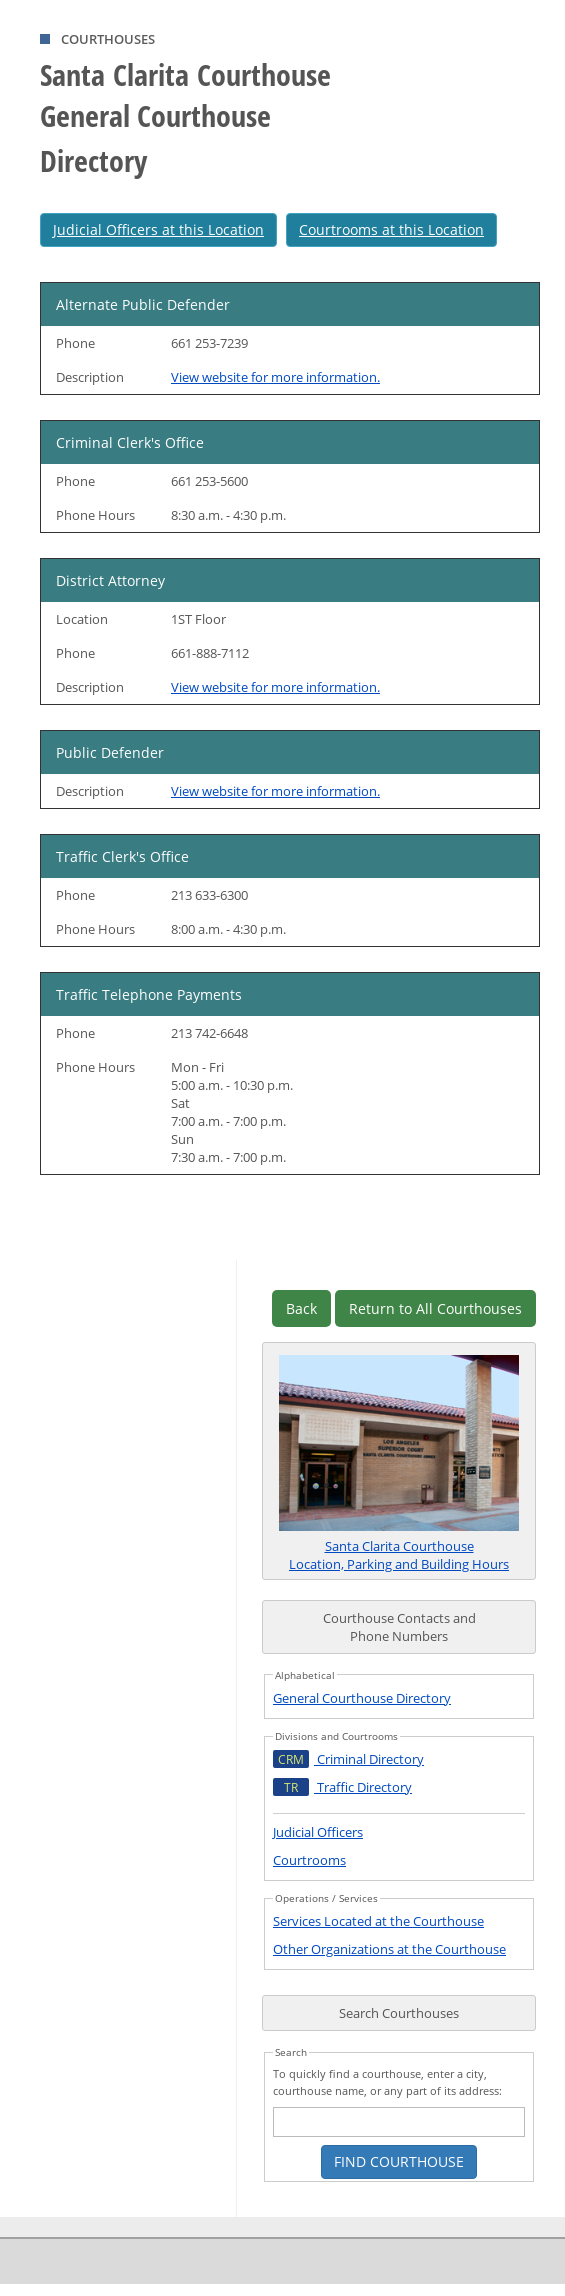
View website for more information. (275, 377)
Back (301, 1308)
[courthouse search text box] (399, 2122)
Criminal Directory (348, 1759)
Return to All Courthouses (435, 1308)
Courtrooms (309, 1860)
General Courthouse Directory (362, 1698)
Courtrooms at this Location (391, 229)
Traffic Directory (342, 1787)
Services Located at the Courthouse (378, 1921)
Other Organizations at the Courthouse (389, 1949)
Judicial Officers (318, 1832)
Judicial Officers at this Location (158, 229)
